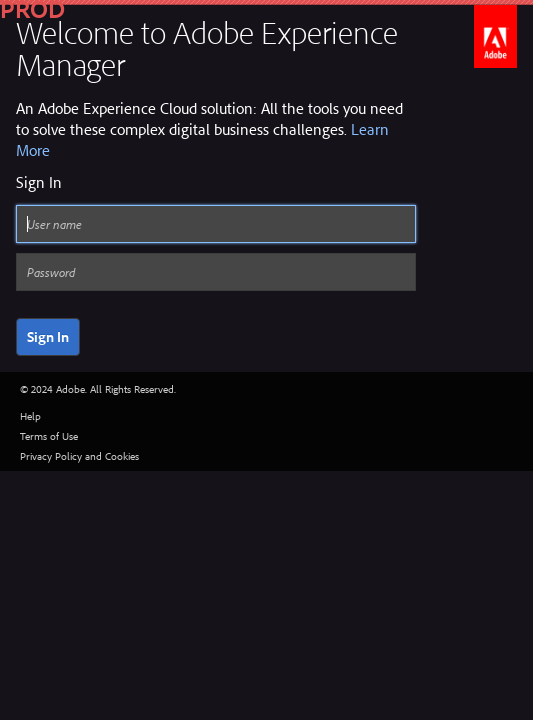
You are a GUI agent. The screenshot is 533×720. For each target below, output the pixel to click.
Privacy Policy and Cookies (79, 456)
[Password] (216, 272)
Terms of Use (49, 436)
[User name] (216, 224)
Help (30, 416)
